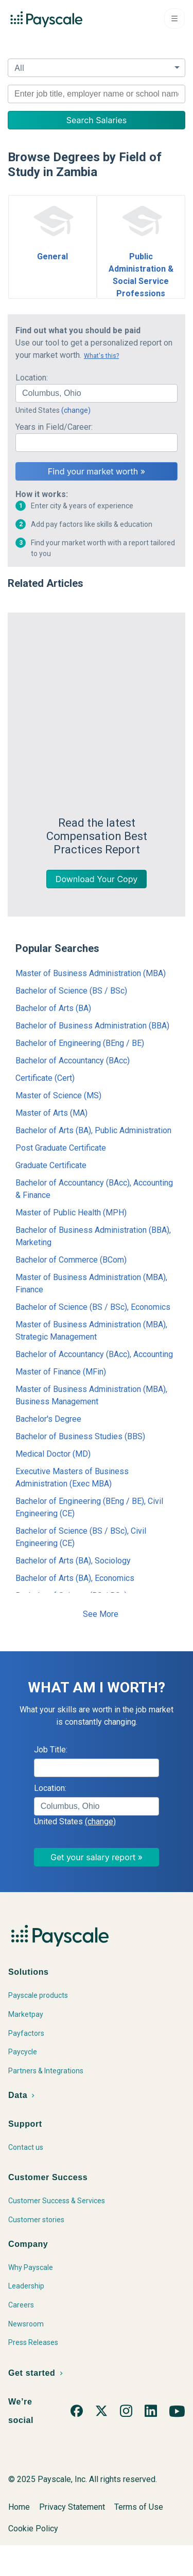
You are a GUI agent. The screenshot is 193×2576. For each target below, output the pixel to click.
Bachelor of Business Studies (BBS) (80, 1436)
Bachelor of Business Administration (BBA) (92, 1026)
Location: (31, 378)
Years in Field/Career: (54, 427)
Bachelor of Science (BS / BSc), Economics (92, 1307)
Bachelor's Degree (48, 1419)
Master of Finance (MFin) (60, 1372)
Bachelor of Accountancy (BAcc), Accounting (94, 1354)
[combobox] (96, 94)
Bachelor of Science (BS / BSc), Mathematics (72, 1602)
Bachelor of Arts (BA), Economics (74, 1578)
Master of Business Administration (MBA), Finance (91, 1283)
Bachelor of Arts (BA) (53, 1008)
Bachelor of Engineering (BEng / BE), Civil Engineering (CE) (89, 1507)
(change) (76, 410)
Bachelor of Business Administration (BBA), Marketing (93, 1236)
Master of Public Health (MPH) (71, 1212)
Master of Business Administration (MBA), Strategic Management (91, 1331)
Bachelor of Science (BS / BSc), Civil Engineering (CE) (80, 1537)
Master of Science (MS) (58, 1095)
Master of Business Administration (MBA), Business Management (91, 1395)
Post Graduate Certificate (60, 1148)
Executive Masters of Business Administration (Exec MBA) (72, 1477)
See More (100, 1626)
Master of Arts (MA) (51, 1113)
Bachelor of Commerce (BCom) (71, 1260)
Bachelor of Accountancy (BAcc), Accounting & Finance (94, 1189)
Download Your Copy (96, 879)
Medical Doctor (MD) (53, 1454)
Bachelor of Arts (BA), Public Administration (93, 1130)
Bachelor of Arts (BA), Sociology (73, 1561)
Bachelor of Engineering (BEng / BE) (79, 1043)
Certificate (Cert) (45, 1078)
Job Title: (50, 1762)
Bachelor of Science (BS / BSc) (71, 991)
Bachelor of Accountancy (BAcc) (72, 1060)
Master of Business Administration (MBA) (90, 973)
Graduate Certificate (50, 1165)
